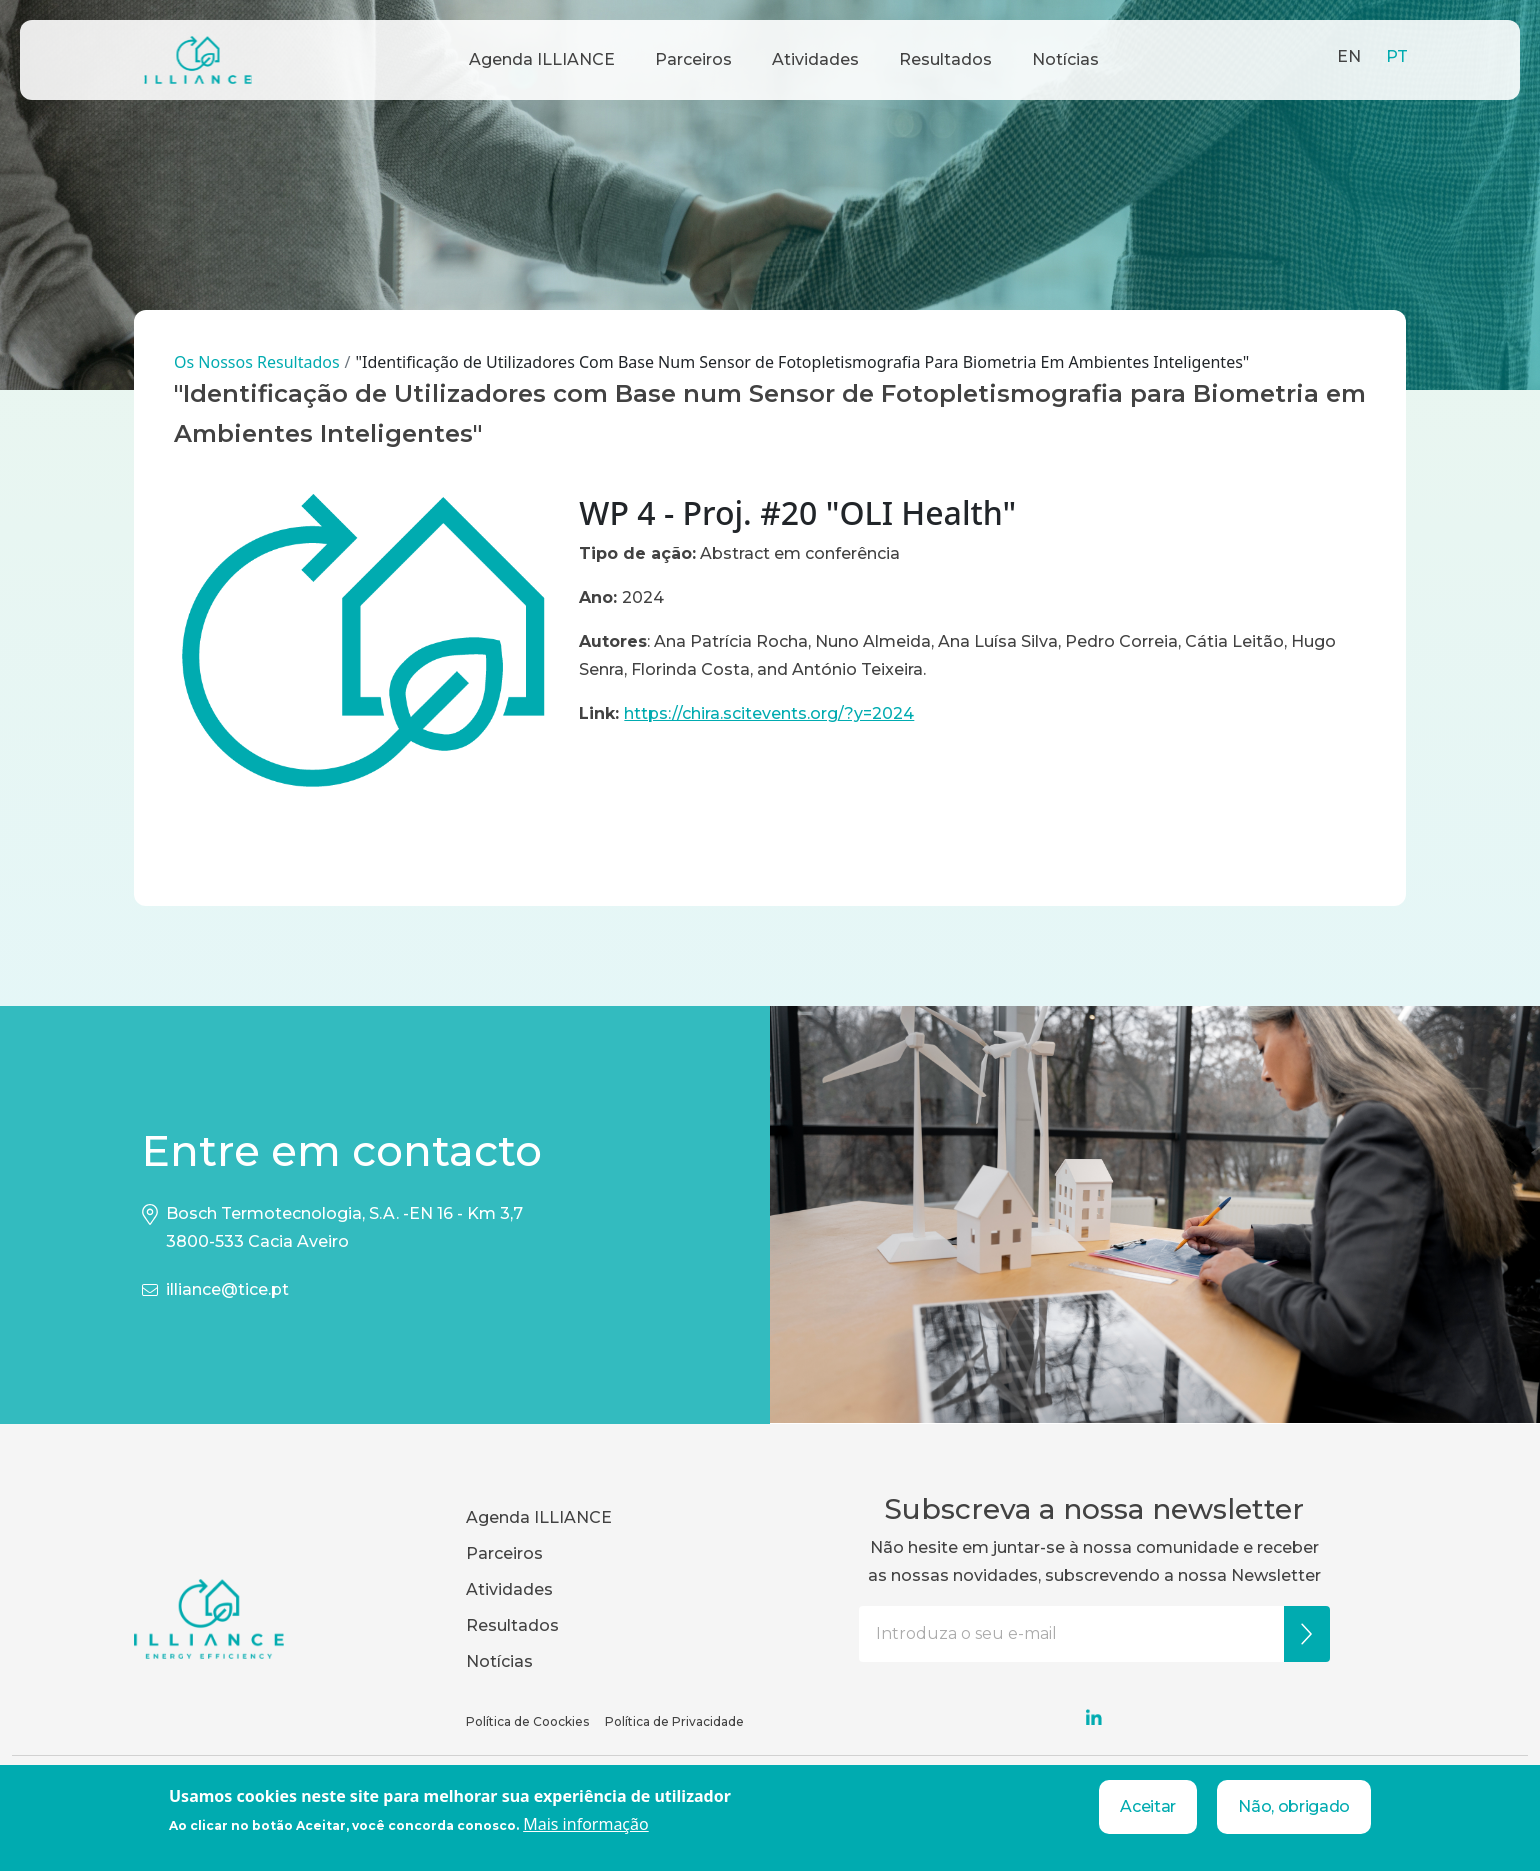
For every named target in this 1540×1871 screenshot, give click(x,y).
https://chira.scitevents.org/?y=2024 (769, 713)
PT (1397, 56)
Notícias (1065, 59)
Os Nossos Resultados (257, 362)
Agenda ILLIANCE (542, 59)
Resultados (945, 59)
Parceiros (693, 59)
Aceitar (1148, 1806)
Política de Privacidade (674, 1721)
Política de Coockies (527, 1721)
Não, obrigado (1294, 1806)
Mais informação (586, 1824)
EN (1349, 56)
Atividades (815, 59)
